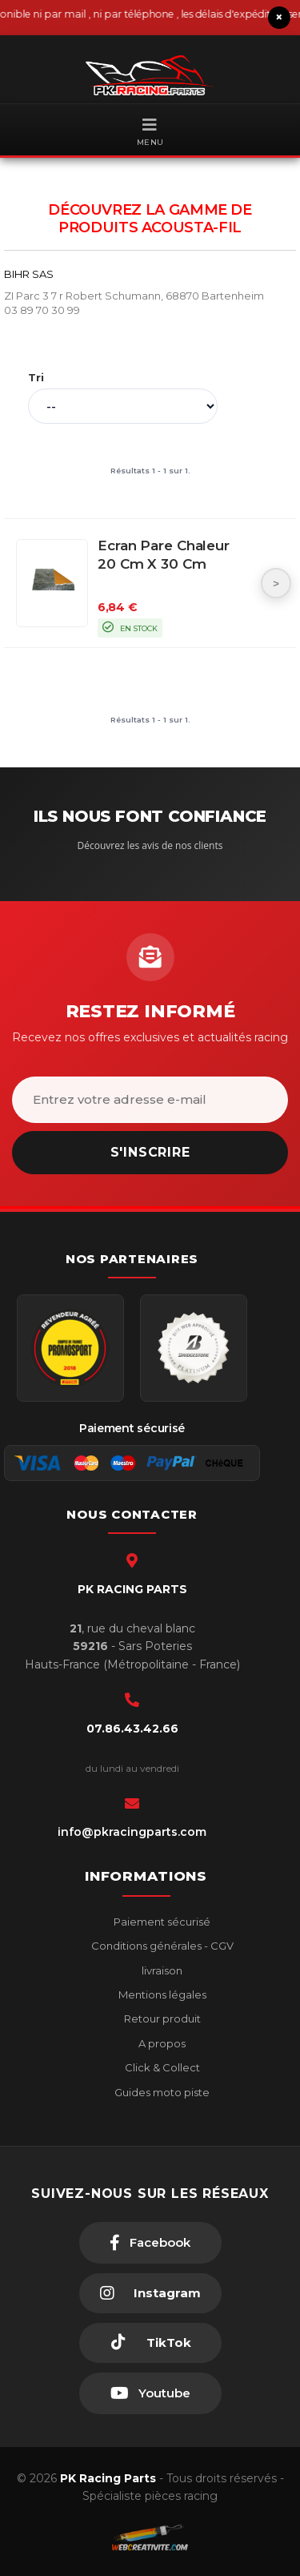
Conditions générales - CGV (161, 1945)
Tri (36, 377)
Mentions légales (161, 1994)
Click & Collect (161, 2067)
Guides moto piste (161, 2092)
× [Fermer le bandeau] (279, 17)
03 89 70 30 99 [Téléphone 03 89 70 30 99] (42, 310)
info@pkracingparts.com (132, 1832)
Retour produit (161, 2018)
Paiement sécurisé (160, 1921)
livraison (160, 1970)
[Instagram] (150, 2293)
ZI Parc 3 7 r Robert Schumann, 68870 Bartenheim (134, 295)
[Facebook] (150, 2243)
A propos (161, 2043)
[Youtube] (150, 2393)
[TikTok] (150, 2343)
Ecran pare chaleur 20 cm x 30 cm (164, 554)
